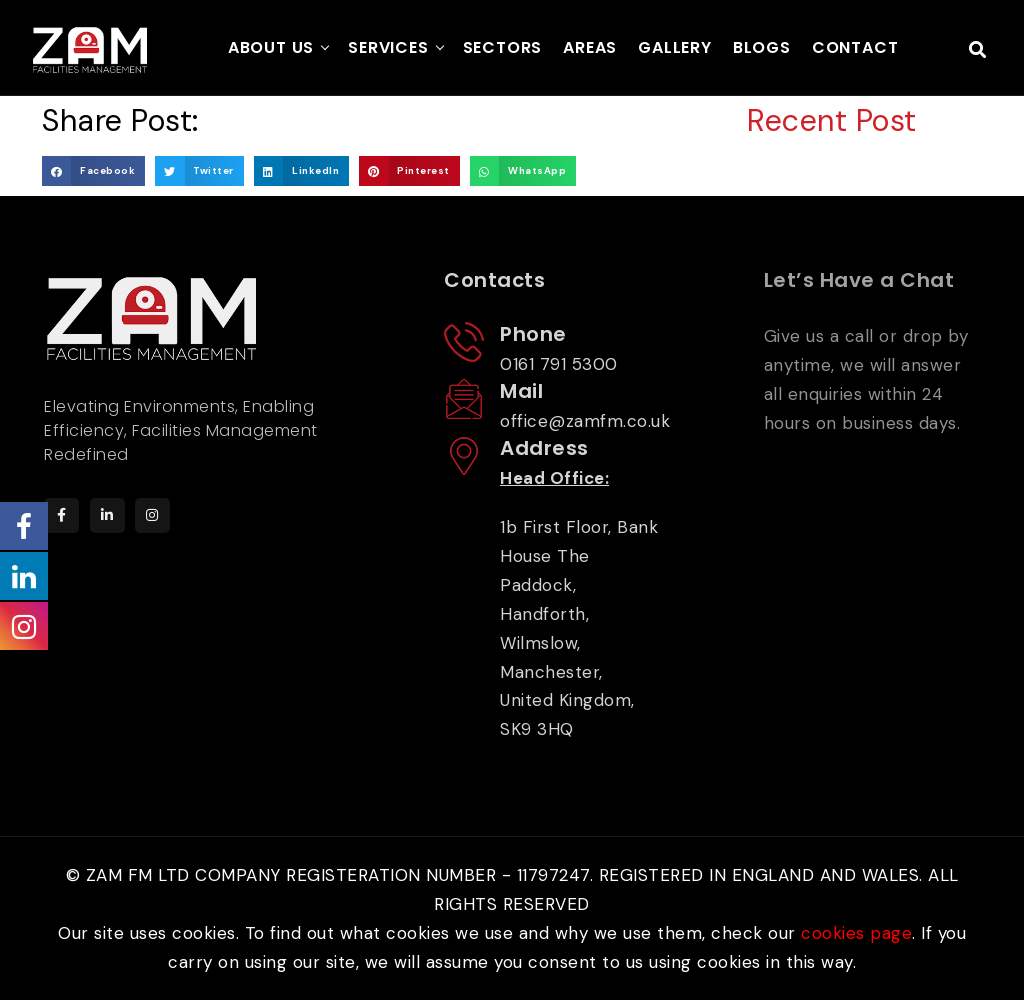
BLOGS (762, 47)
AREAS (590, 47)
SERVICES (388, 47)
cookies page (856, 933)
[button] (93, 170)
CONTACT (855, 47)
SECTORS (503, 47)
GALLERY (675, 47)
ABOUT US (271, 47)
